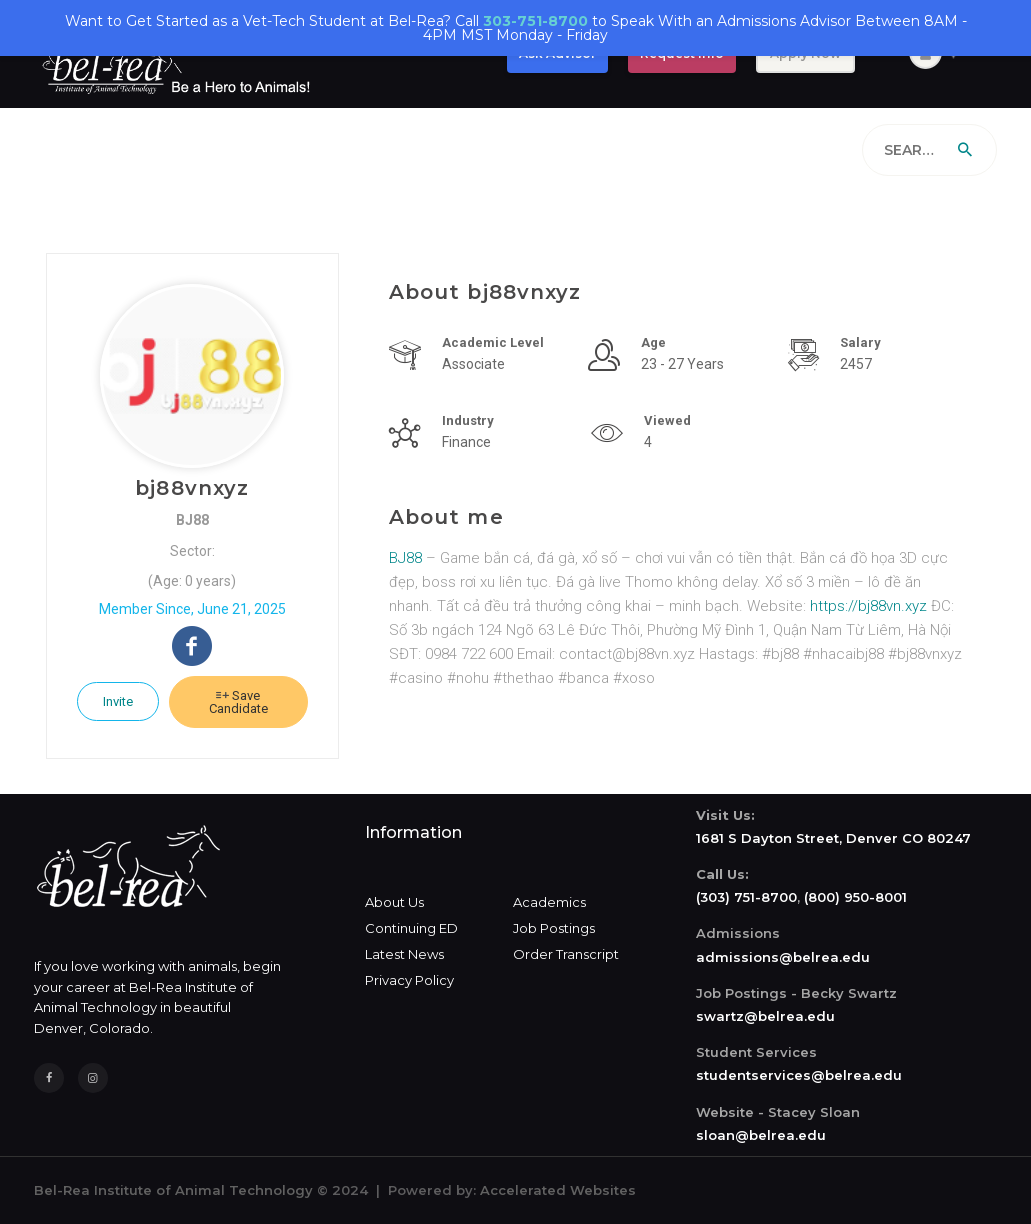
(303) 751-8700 (746, 897)
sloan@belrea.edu (761, 1135)
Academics (549, 902)
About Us (394, 902)
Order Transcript (566, 954)
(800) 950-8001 (855, 897)
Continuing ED (411, 928)
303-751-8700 (535, 21)
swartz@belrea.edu (765, 1016)
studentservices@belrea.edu (799, 1075)
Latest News (404, 954)
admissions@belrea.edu (783, 957)
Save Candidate (238, 702)
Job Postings (554, 928)
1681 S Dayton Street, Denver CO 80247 (833, 838)
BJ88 (407, 558)
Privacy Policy (409, 980)
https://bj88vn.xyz (868, 606)
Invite (118, 701)
